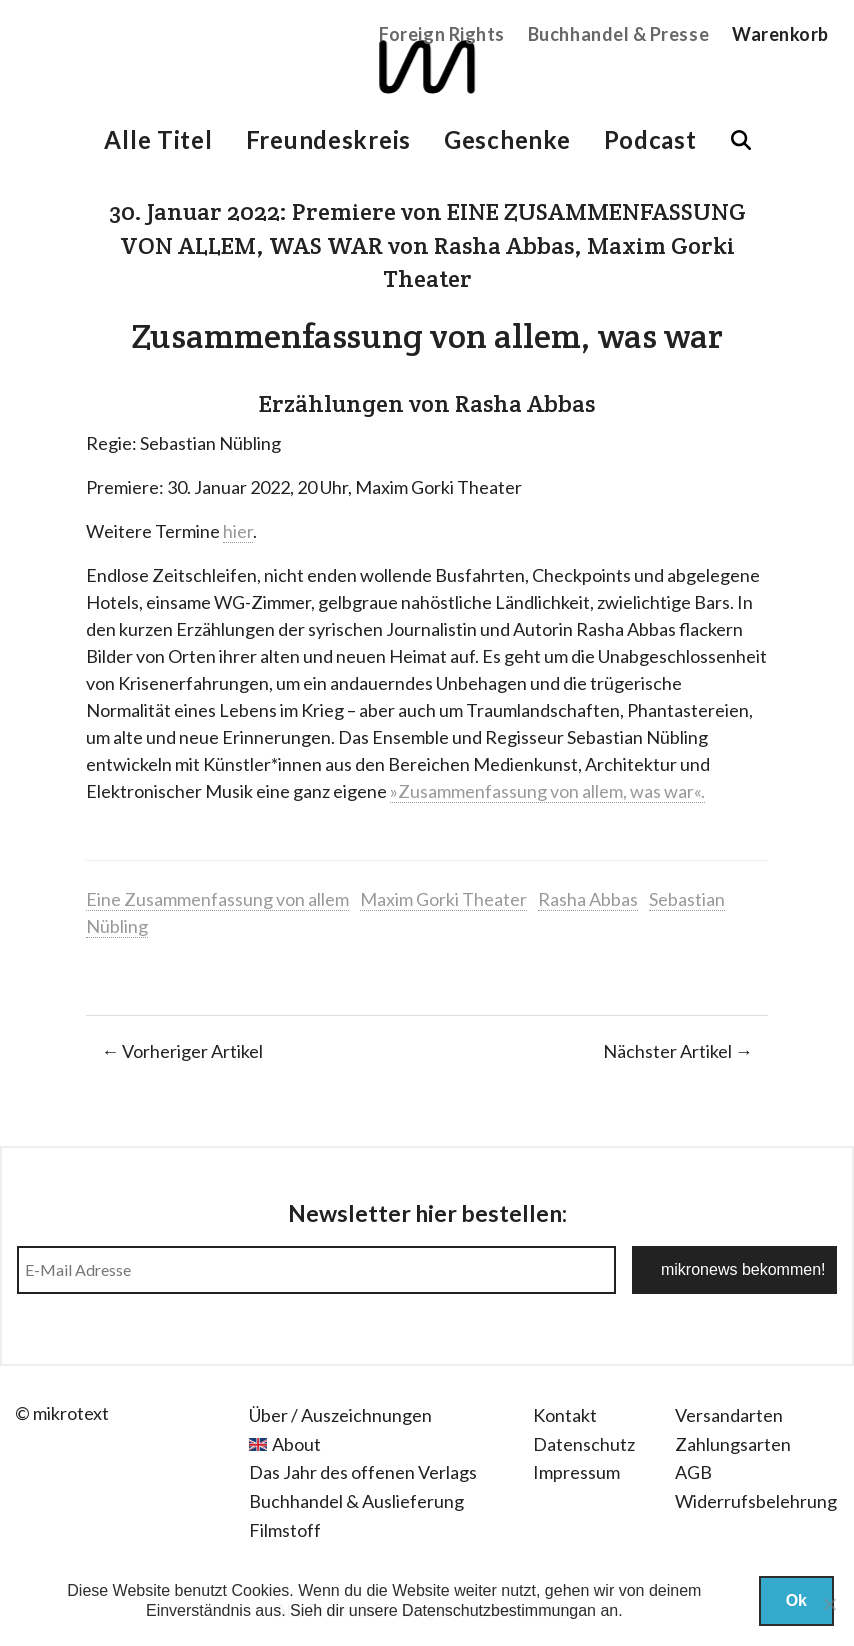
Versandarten (729, 1415)
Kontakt (565, 1415)
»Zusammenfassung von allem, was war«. (547, 791)
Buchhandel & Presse (618, 34)
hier (238, 531)
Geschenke (507, 139)
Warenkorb (780, 34)
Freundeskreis (328, 139)
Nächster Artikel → (678, 1051)
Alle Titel (158, 139)
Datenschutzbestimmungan (499, 1610)
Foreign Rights (442, 34)
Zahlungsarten (733, 1444)
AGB (693, 1472)
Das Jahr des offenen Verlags (363, 1472)
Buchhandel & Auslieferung (356, 1501)
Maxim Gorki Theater (443, 899)
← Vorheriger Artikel (182, 1051)
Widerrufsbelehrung (756, 1501)
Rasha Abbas (588, 899)
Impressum (576, 1472)
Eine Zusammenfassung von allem (217, 899)
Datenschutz (584, 1444)
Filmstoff (285, 1530)
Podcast (650, 139)
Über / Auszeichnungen (340, 1415)
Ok (796, 1600)
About (296, 1444)
